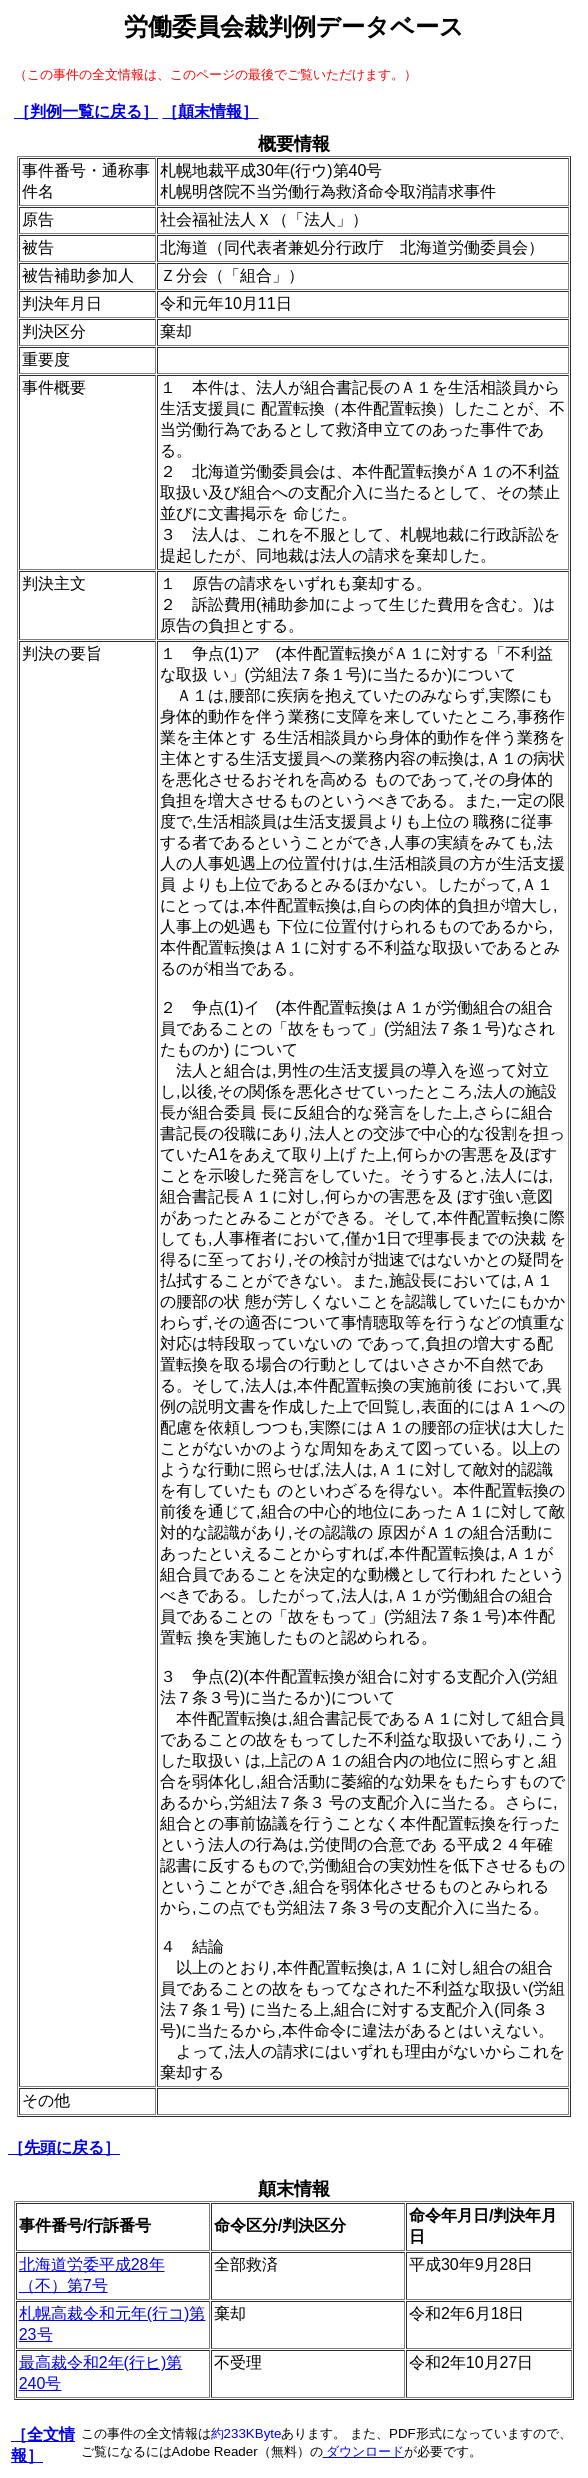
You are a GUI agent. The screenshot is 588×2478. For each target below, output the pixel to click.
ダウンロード (364, 2451)
